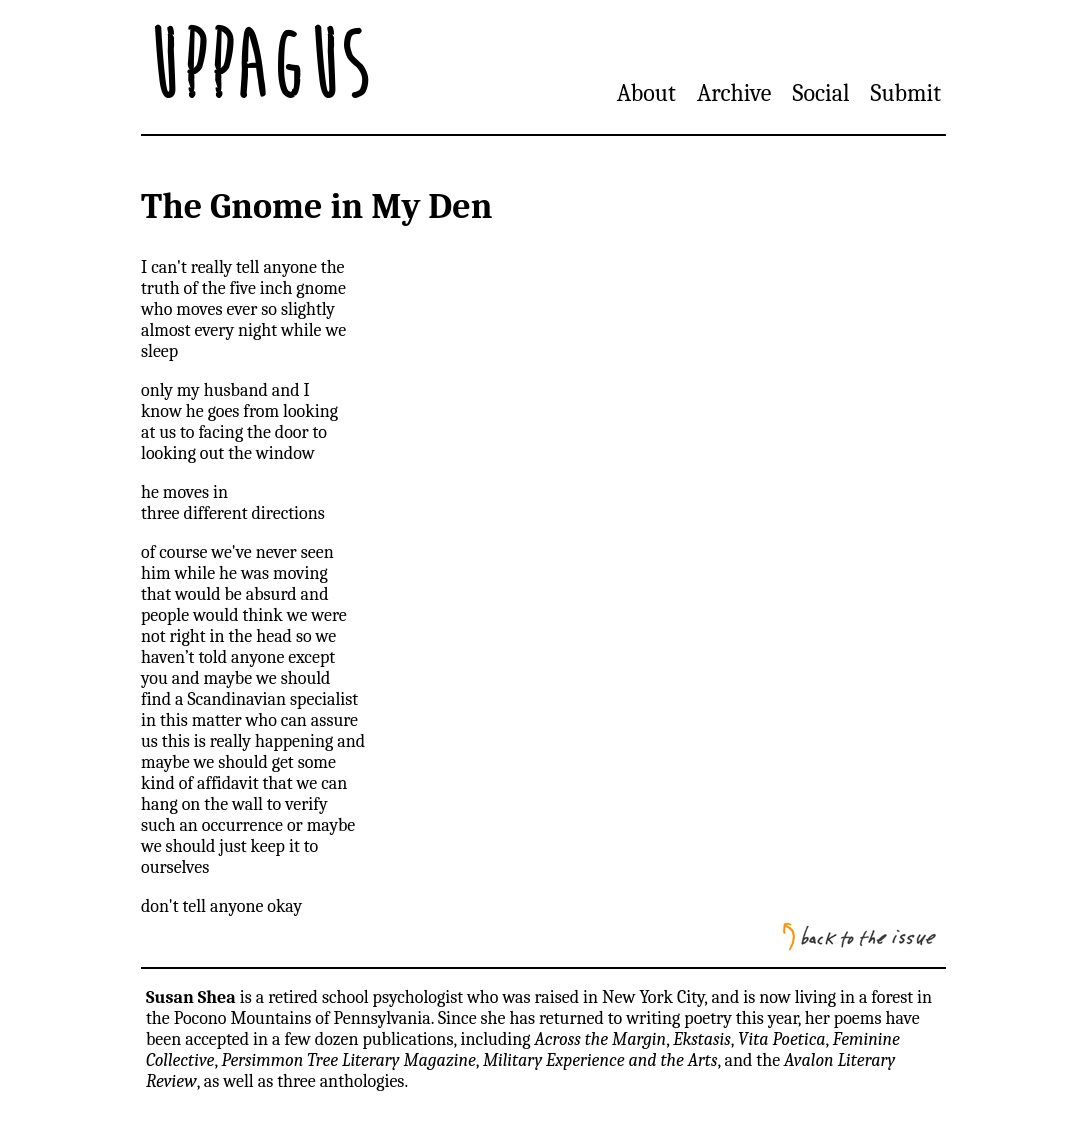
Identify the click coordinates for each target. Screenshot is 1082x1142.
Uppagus (257, 67)
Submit (906, 93)
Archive (734, 93)
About (646, 93)
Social (821, 93)
